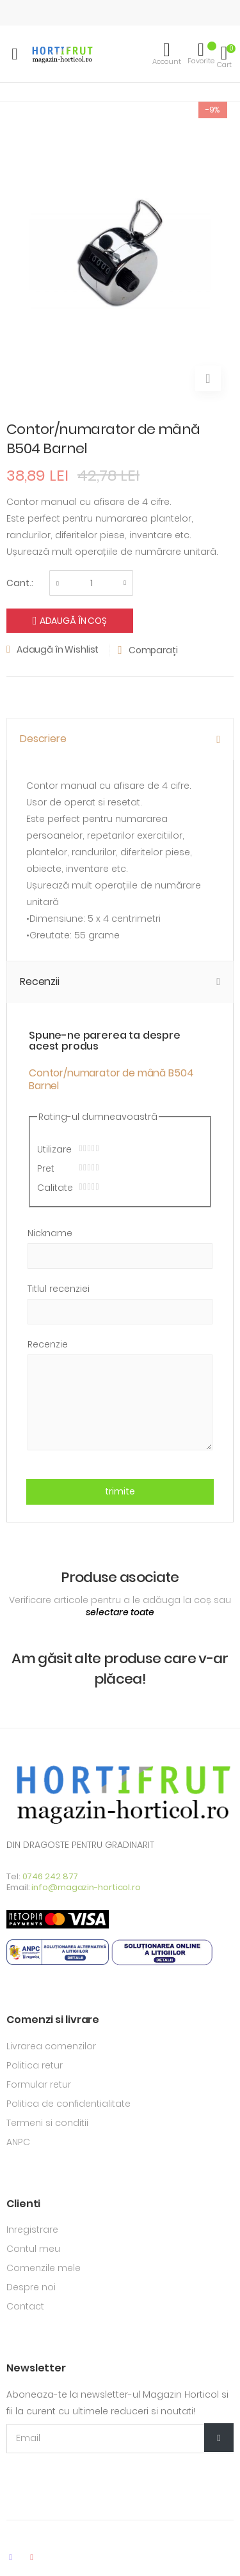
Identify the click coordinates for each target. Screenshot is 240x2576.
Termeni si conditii (47, 2122)
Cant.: (19, 583)
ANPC (18, 2142)
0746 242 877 (50, 1876)
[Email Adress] (120, 2438)
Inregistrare (32, 2229)
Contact (25, 2306)
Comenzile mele (43, 2268)
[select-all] (120, 1612)
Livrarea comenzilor (51, 2046)
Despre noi (31, 2287)
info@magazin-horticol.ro (86, 1887)
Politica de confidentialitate (68, 2103)
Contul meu (33, 2248)
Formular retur (38, 2084)
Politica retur (34, 2065)
